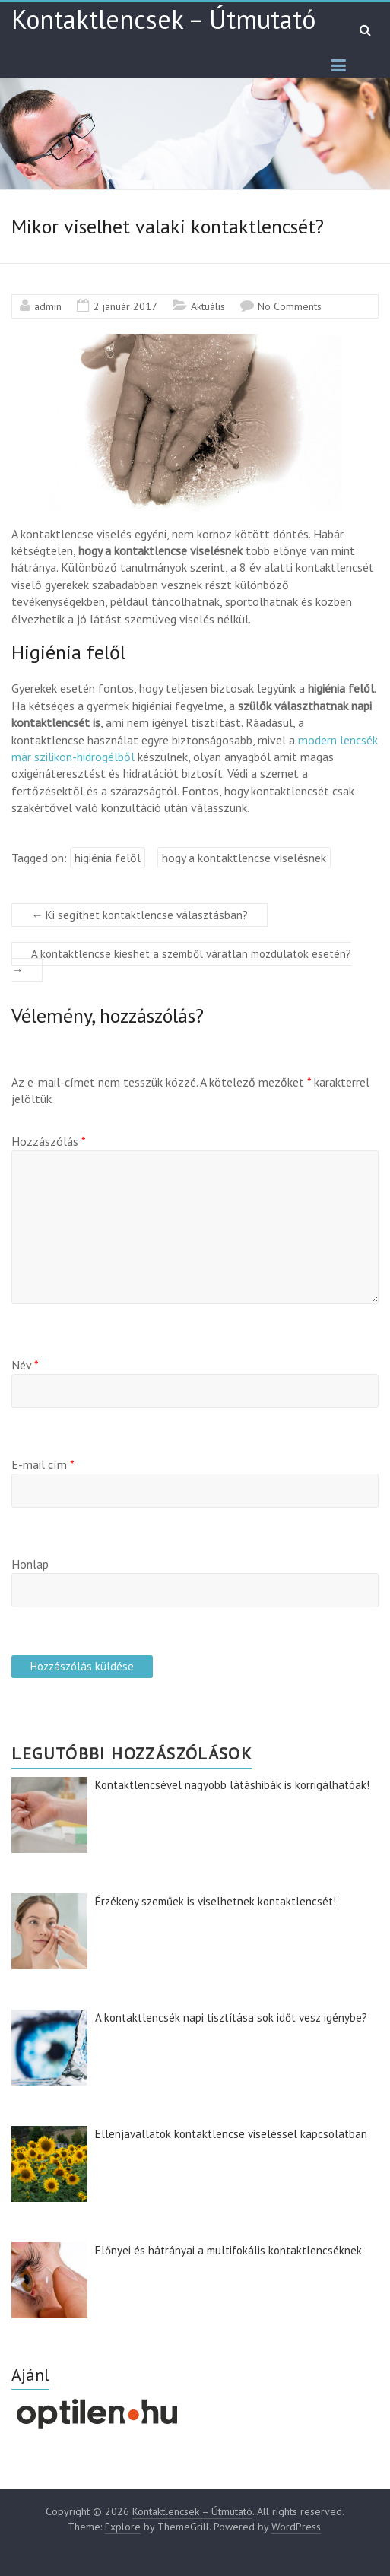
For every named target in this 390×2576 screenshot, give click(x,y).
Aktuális (208, 306)
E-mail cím (43, 1464)
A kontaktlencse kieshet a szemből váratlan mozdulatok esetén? (181, 962)
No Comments (290, 306)
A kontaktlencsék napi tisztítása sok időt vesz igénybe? (231, 2017)
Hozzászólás (48, 1141)
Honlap (30, 1564)
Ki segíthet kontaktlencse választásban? (139, 915)
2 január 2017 (125, 306)
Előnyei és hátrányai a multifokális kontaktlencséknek (228, 2250)
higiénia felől (108, 857)
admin (48, 306)
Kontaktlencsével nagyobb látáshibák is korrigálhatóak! (232, 1785)
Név (25, 1364)
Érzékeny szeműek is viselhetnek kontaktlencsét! (215, 1901)
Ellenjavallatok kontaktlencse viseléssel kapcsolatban (231, 2134)
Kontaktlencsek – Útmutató (163, 19)
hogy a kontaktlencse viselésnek (244, 857)
